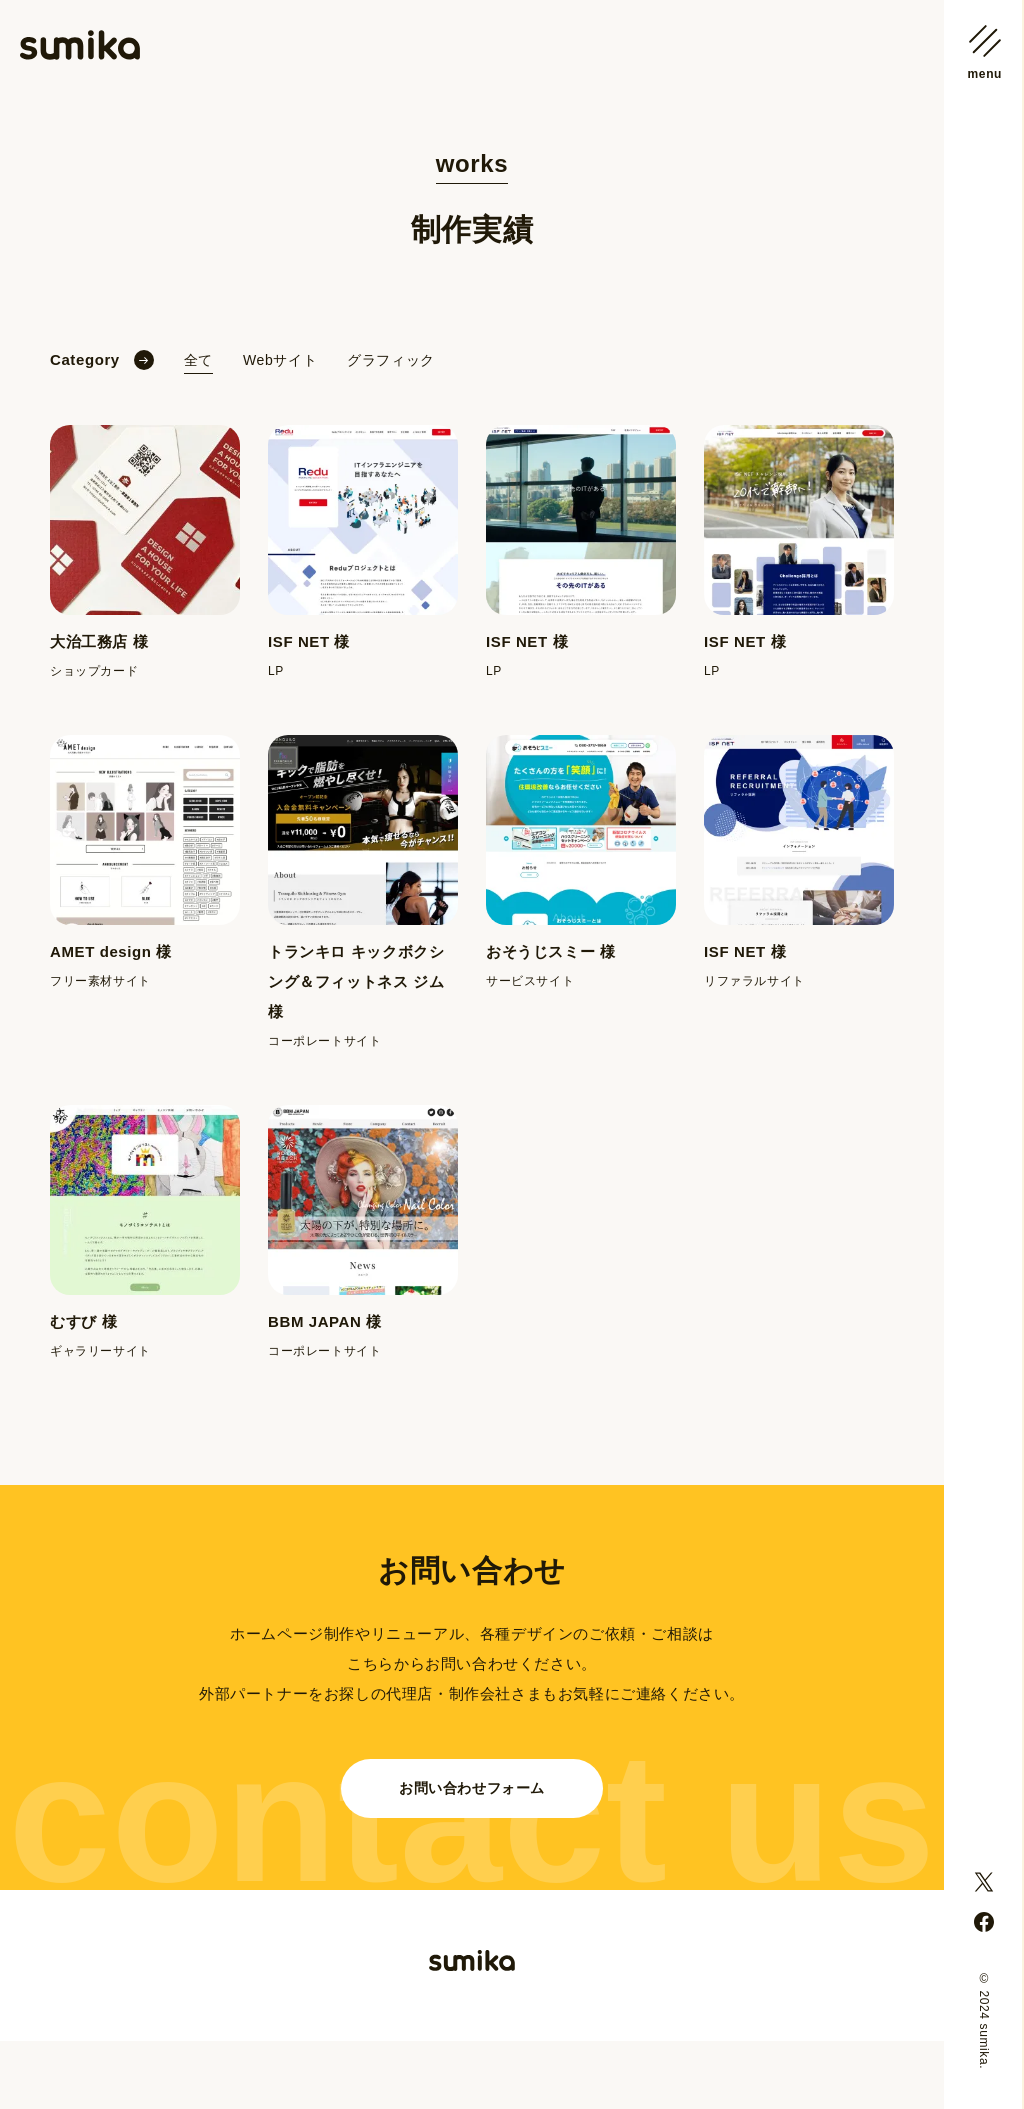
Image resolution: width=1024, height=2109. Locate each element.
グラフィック (391, 360)
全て (198, 360)
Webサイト (280, 360)
